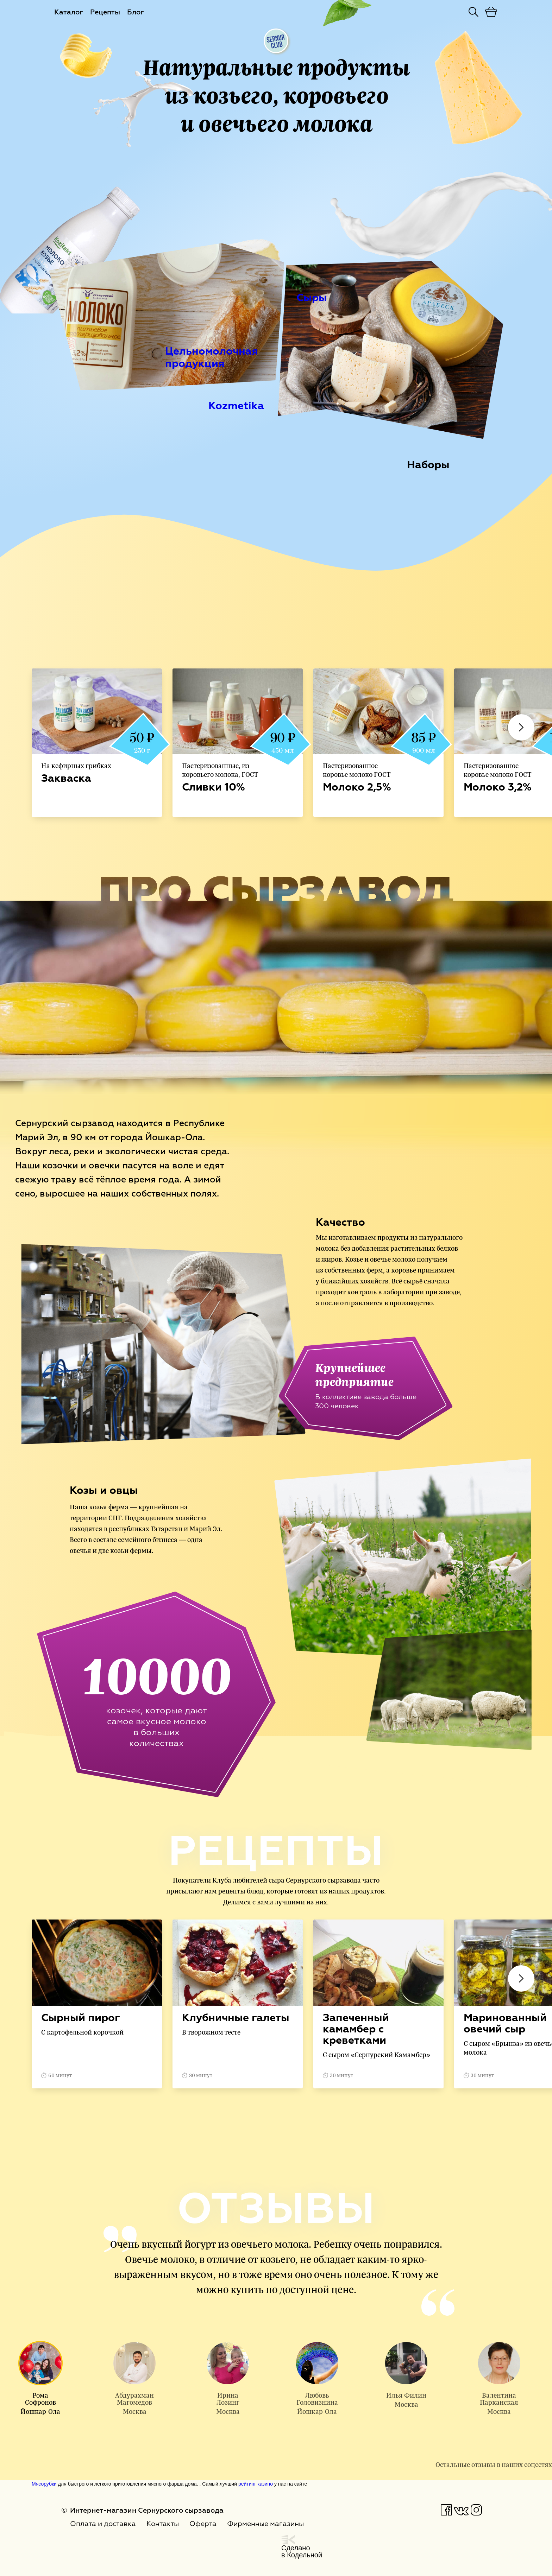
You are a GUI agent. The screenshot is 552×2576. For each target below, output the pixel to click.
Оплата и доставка (103, 2523)
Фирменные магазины (265, 2523)
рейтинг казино (255, 2484)
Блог (135, 12)
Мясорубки (44, 2484)
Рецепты (105, 12)
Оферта (203, 2523)
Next (521, 727)
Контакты (162, 2523)
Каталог (68, 12)
